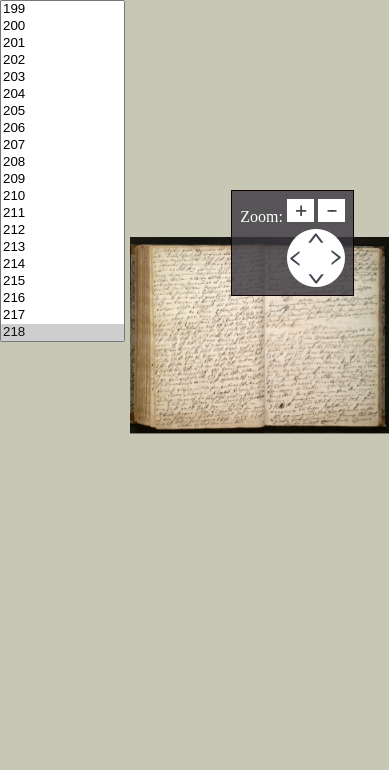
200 (62, 26)
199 (62, 9)
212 (62, 230)
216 (62, 298)
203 (62, 77)
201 (62, 43)
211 (62, 213)
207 (62, 145)
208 (62, 162)
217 (62, 315)
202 (62, 60)
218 (62, 332)
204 (62, 94)
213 (62, 247)
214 (62, 264)
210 (62, 196)
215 (62, 281)
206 (62, 128)
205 (62, 111)
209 (62, 179)
